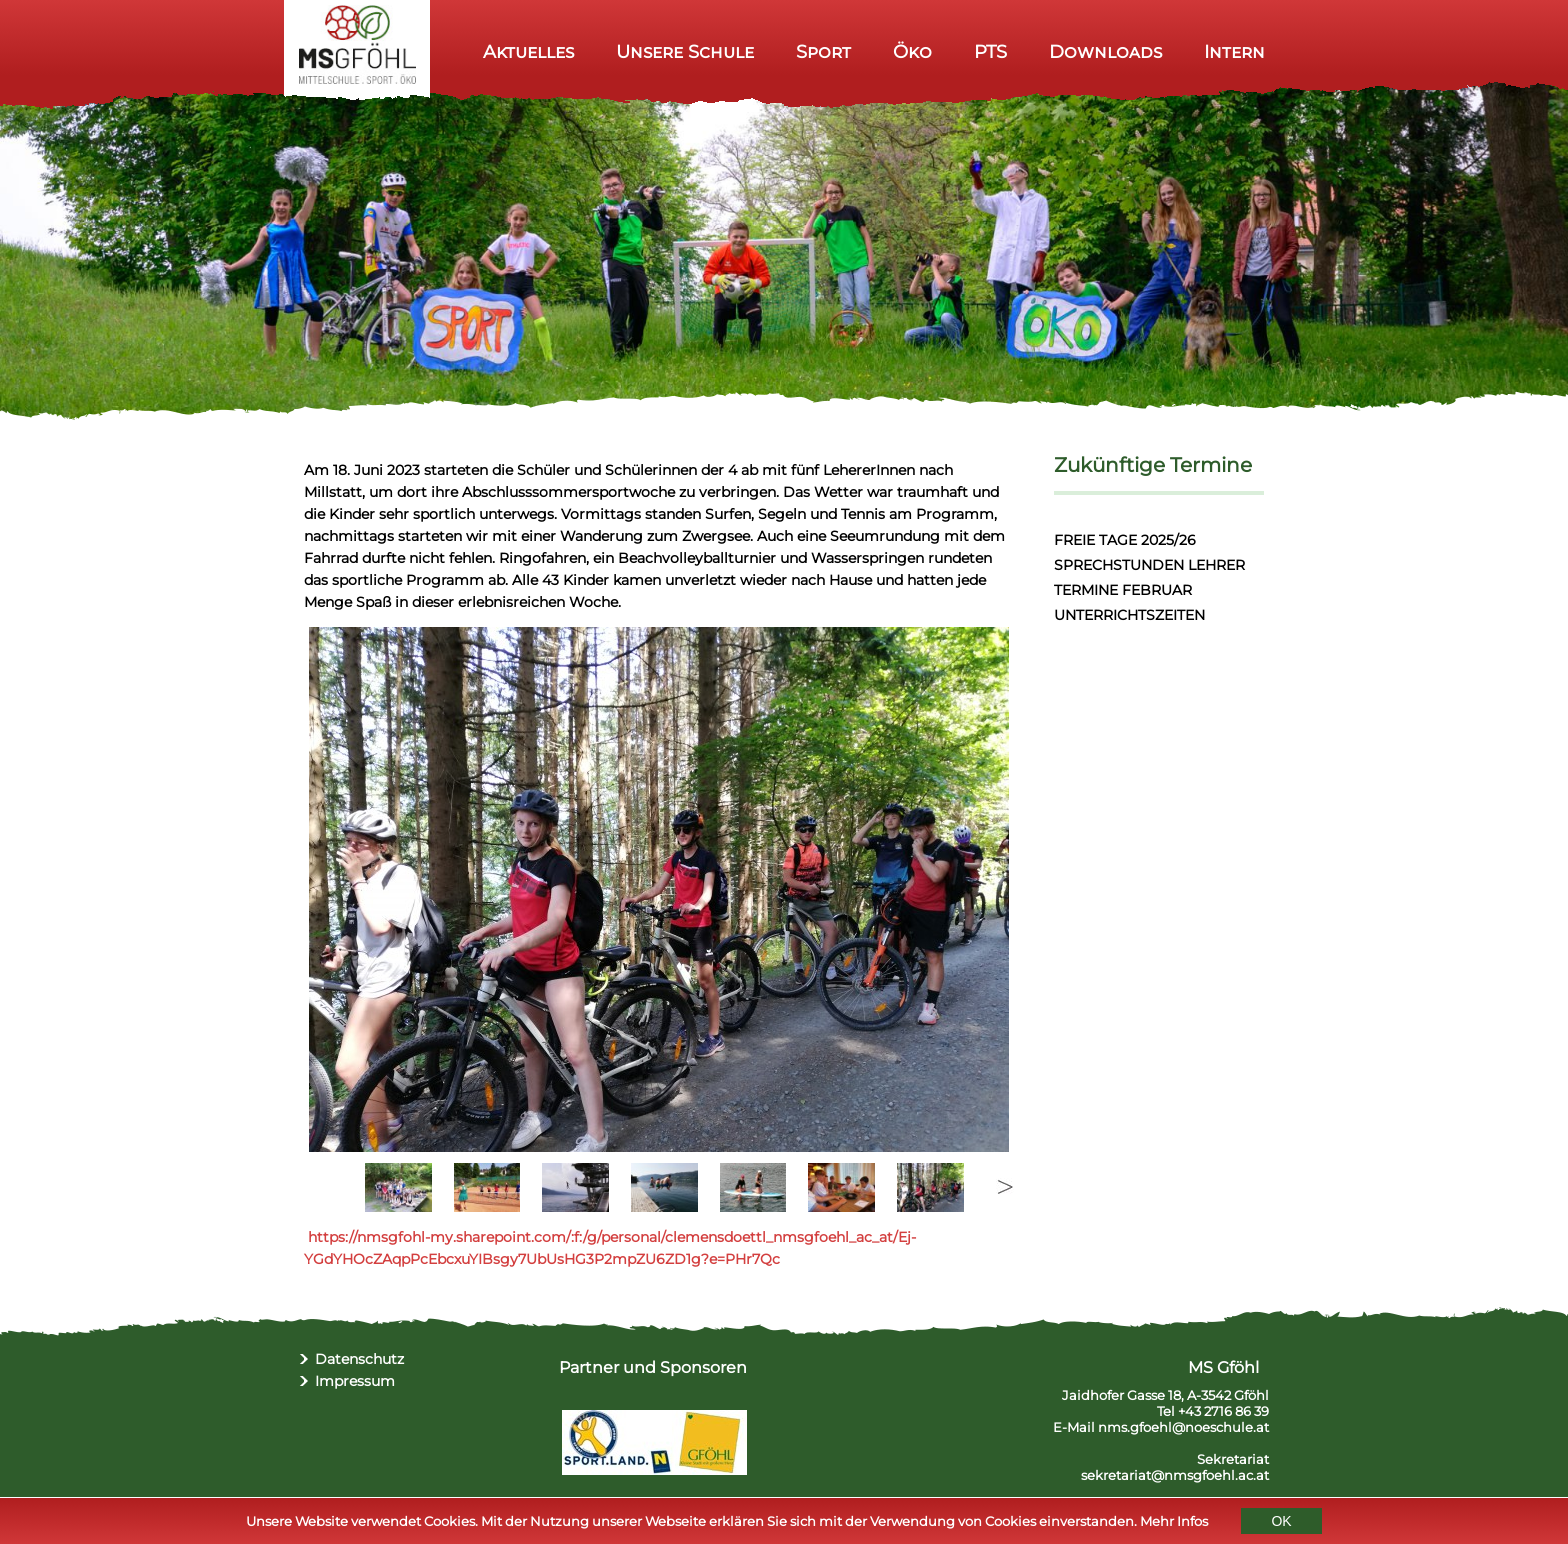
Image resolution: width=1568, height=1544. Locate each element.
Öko (912, 51)
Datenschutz (359, 1359)
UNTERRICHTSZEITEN (1129, 615)
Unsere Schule (685, 51)
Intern (1234, 51)
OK (1281, 1522)
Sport (823, 51)
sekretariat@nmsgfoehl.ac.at (1175, 1475)
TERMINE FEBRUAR (1123, 590)
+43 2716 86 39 (1223, 1411)
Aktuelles (528, 51)
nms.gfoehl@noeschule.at (1183, 1427)
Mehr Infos (1174, 1522)
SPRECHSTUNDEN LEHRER (1149, 565)
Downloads (1105, 51)
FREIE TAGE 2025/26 (1125, 540)
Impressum (355, 1381)
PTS (990, 51)
